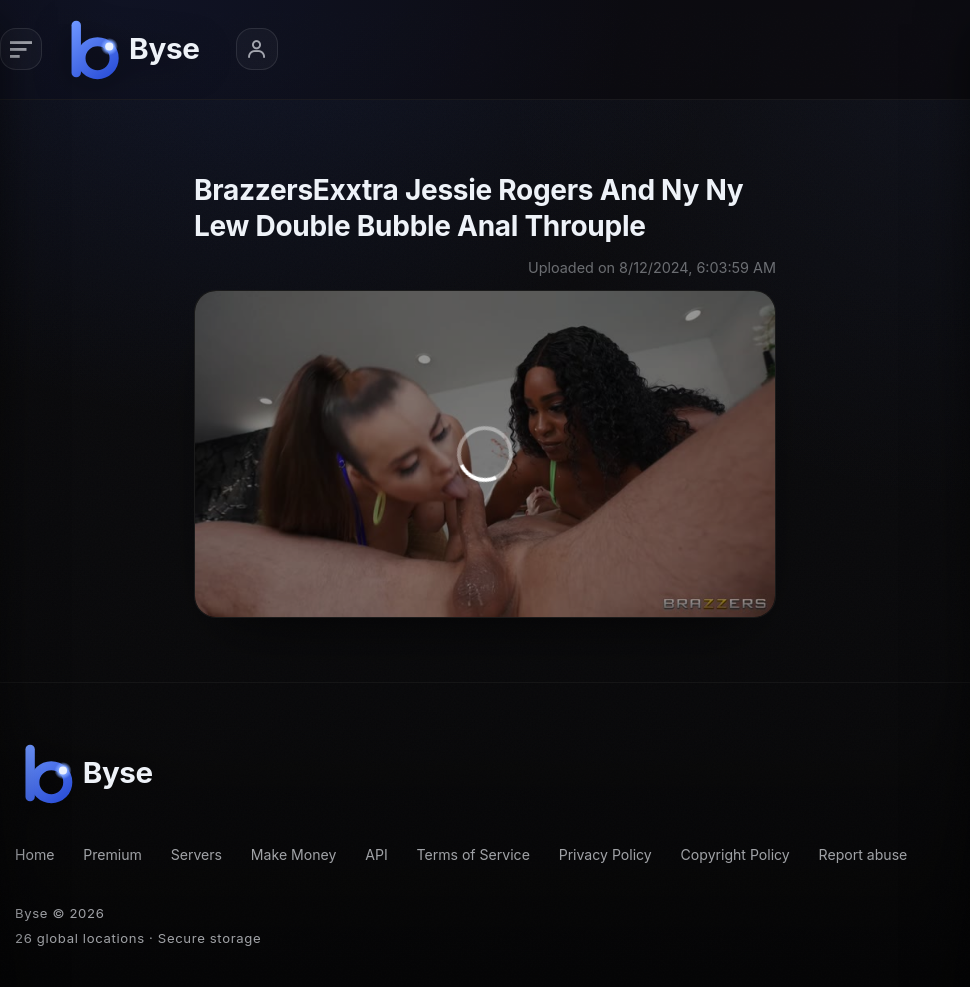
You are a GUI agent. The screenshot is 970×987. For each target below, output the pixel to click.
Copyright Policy (735, 854)
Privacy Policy (605, 854)
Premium (112, 854)
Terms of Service (472, 854)
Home (34, 854)
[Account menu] (257, 49)
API (376, 854)
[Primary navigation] (21, 49)
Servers (196, 854)
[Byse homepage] (138, 49)
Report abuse (863, 854)
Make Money (294, 854)
